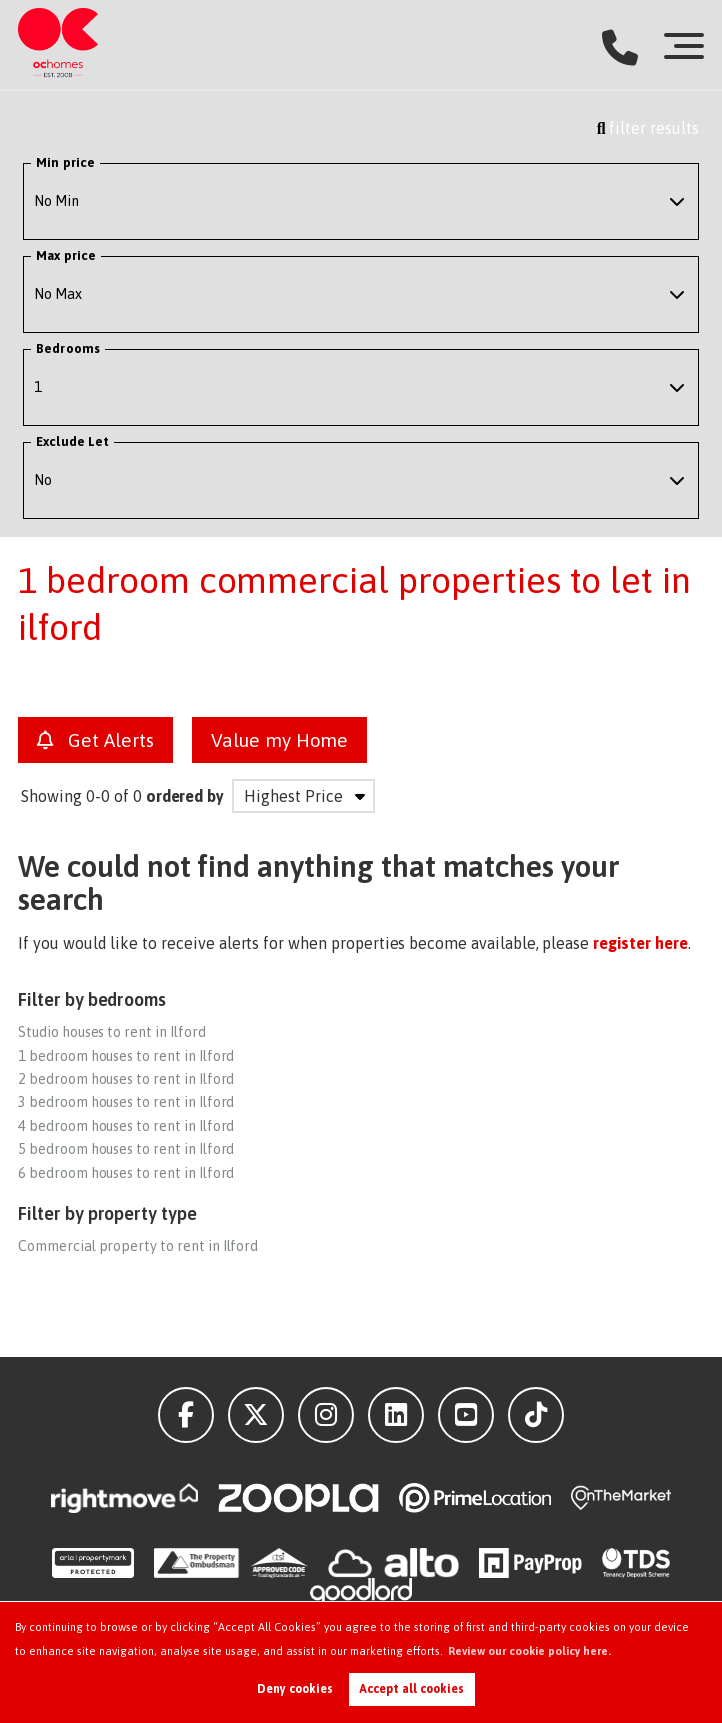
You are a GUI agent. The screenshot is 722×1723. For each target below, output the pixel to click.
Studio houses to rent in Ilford (112, 1032)
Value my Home (279, 740)
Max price (66, 255)
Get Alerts (95, 740)
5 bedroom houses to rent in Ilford (126, 1149)
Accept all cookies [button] (411, 1689)
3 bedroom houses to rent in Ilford (126, 1102)
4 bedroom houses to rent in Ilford (126, 1126)
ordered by (185, 796)
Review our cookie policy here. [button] (529, 1651)
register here (640, 943)
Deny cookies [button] (295, 1689)
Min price (65, 162)
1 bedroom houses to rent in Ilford (126, 1056)
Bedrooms (68, 348)
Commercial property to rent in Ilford (138, 1246)
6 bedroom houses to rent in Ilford (126, 1173)
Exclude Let (72, 441)
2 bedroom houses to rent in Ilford (126, 1079)
